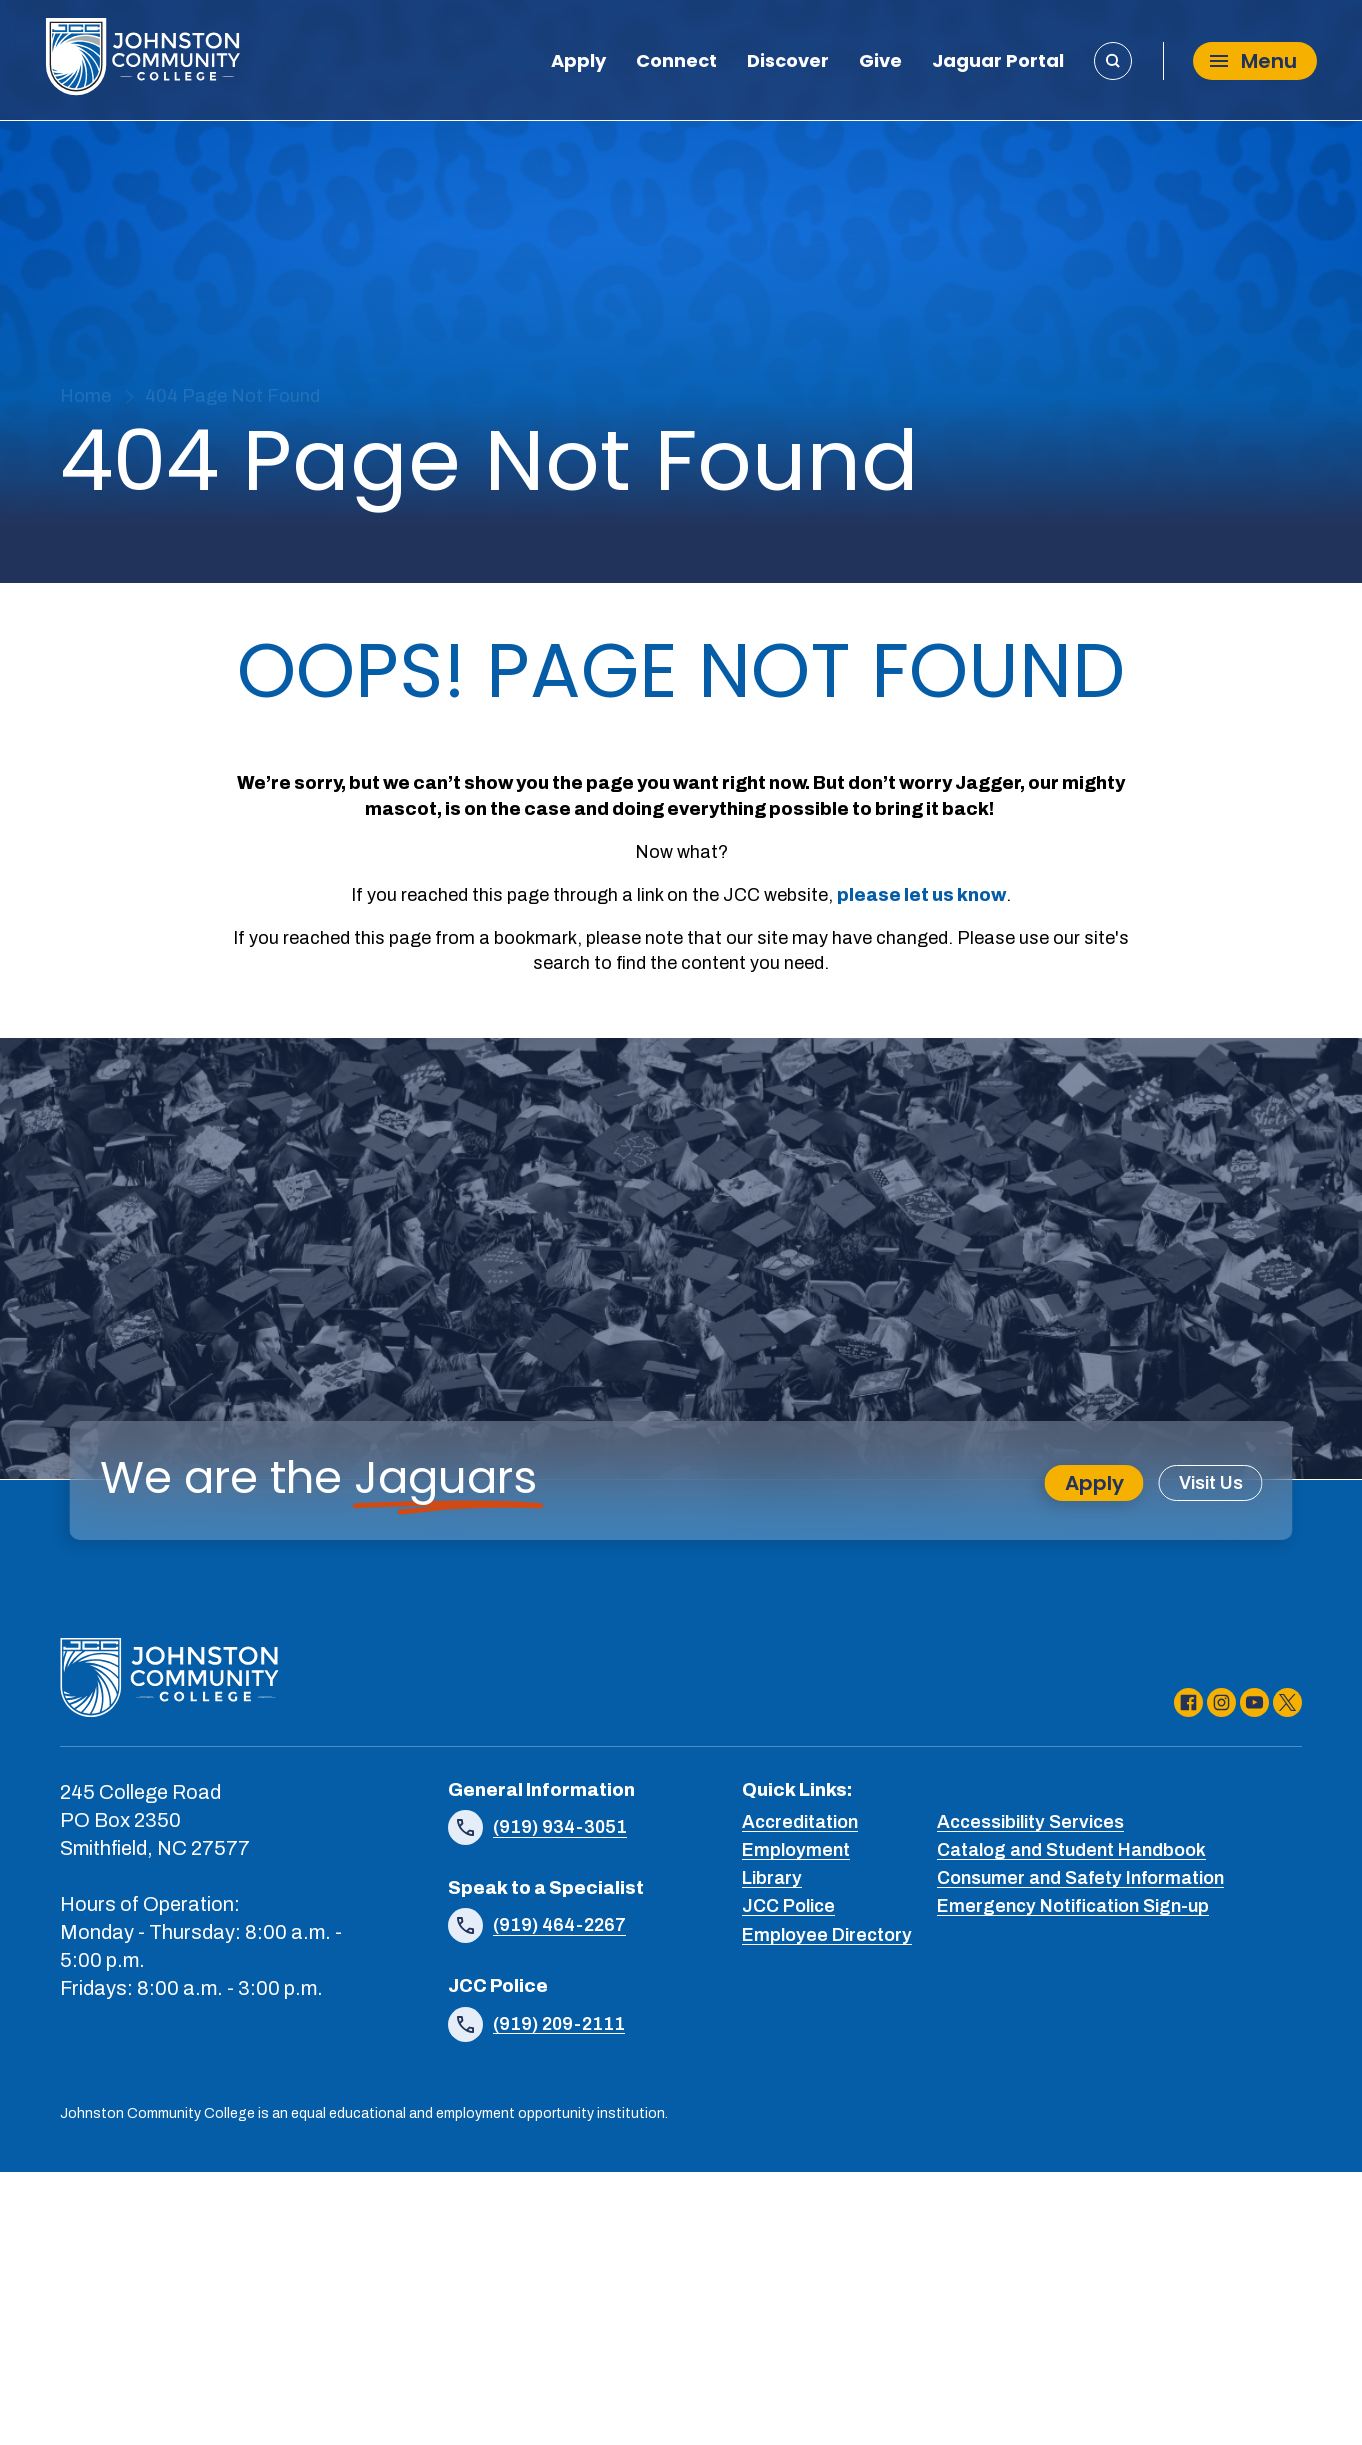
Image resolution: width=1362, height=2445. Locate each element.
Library (772, 1878)
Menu (1253, 60)
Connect (676, 63)
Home (85, 396)
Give (880, 63)
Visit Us (1211, 1482)
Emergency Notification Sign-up (1073, 1906)
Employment (796, 1850)
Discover (788, 63)
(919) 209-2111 (559, 2023)
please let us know (921, 895)
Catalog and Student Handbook (1071, 1850)
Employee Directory (827, 1934)
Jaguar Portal (998, 63)
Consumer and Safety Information (1080, 1878)
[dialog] (1302, 2385)
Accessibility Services (1030, 1822)
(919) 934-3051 (560, 1827)
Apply (578, 63)
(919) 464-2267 (559, 1925)
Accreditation (800, 1822)
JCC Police (788, 1906)
